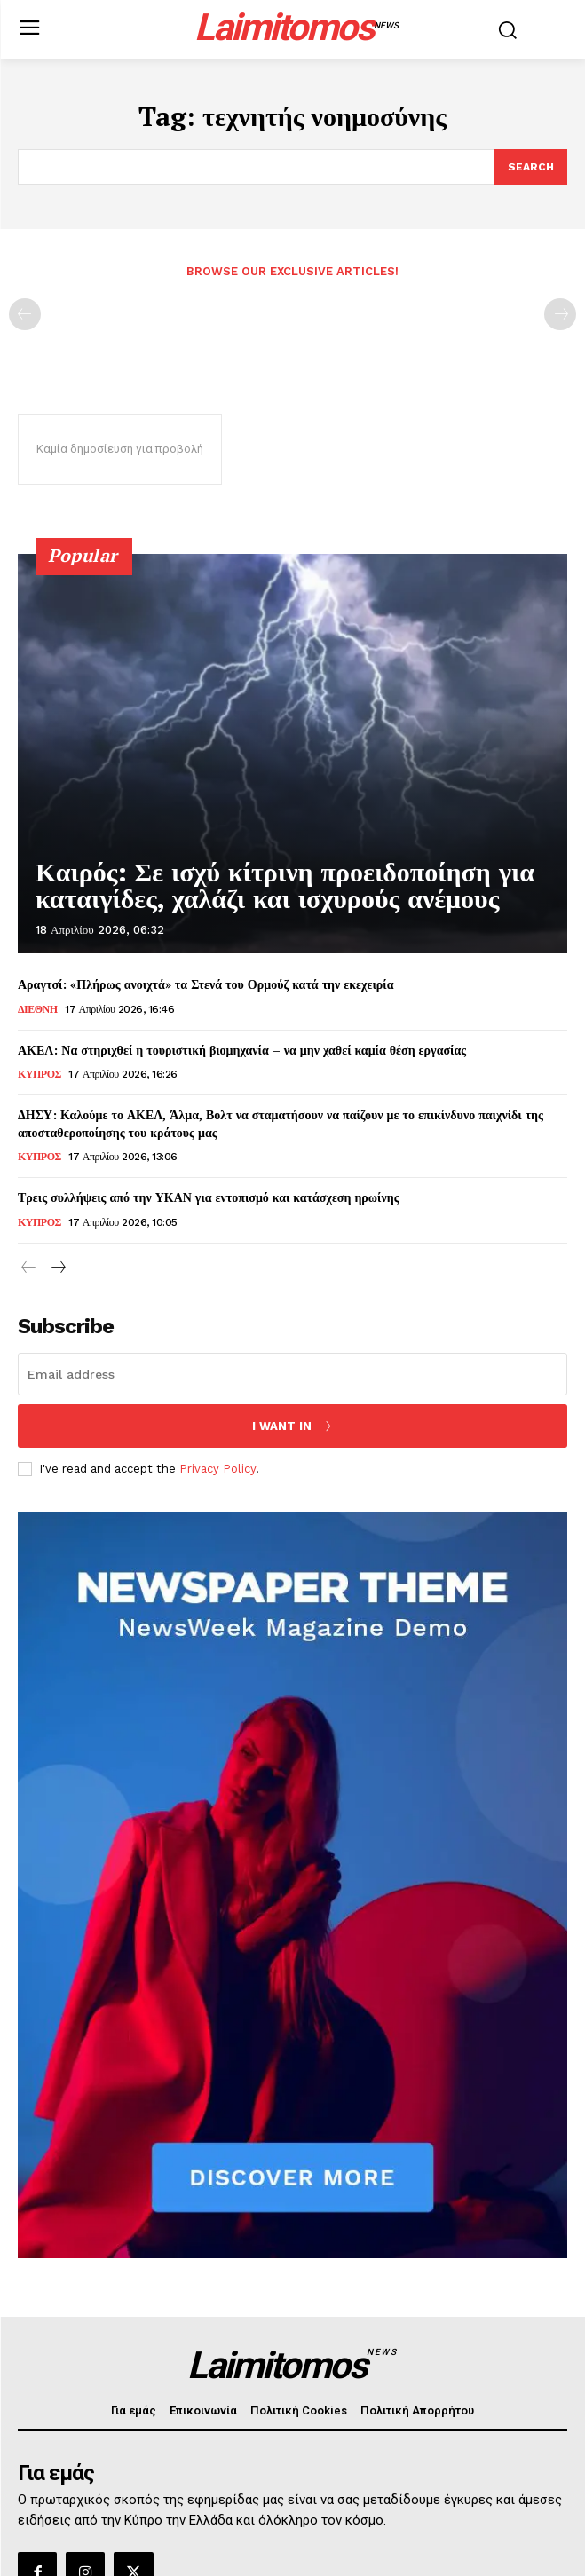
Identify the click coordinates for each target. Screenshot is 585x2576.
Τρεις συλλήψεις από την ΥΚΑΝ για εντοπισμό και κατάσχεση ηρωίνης (208, 1197)
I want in (292, 1426)
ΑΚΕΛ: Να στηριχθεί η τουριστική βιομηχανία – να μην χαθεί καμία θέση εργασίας (242, 1049)
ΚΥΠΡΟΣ (39, 1074)
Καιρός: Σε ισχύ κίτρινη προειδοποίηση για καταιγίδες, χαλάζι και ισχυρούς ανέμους (285, 885)
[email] (292, 1374)
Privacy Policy (217, 1468)
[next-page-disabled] (560, 314)
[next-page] (57, 1268)
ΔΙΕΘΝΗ (38, 1009)
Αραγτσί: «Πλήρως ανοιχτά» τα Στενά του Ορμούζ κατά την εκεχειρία (205, 984)
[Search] (530, 167)
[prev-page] (25, 314)
